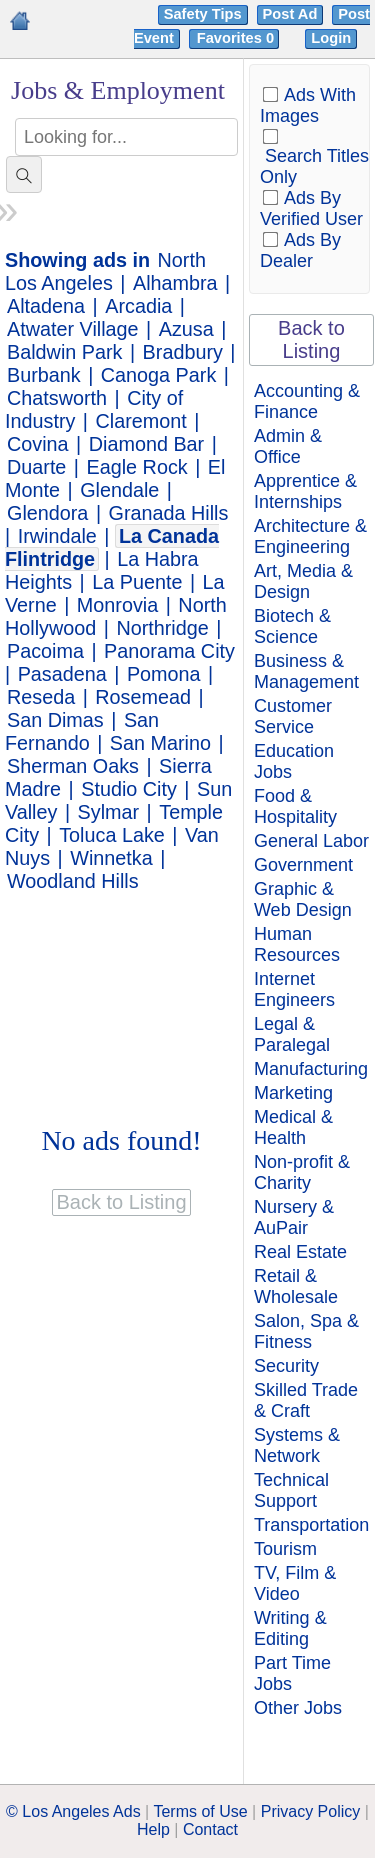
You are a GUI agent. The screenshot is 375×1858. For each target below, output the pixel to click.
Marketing (293, 1093)
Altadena (46, 306)
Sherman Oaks (73, 766)
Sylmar (109, 812)
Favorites (237, 38)
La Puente (137, 582)
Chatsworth (57, 398)
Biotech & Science (292, 626)
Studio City (129, 789)
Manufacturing (311, 1069)
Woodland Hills (73, 881)
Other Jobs (298, 1708)
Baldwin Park (64, 352)
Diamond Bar (146, 444)
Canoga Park (158, 375)
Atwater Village (73, 329)
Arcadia (138, 306)
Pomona (164, 674)
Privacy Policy (311, 1811)
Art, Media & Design (303, 581)
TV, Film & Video (295, 1583)
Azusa (186, 329)
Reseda (41, 697)
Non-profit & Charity (302, 1172)
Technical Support (291, 1490)
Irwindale (57, 536)
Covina (38, 444)
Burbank (44, 375)
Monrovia (117, 605)
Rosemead (143, 697)
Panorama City (169, 651)
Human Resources (297, 944)
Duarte (36, 467)
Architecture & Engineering (310, 536)
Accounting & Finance (307, 401)
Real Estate (300, 1252)
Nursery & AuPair (294, 1217)
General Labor (311, 841)
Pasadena (62, 674)
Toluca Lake (112, 835)
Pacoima (45, 651)
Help (153, 1829)
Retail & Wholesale (296, 1286)
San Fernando (82, 731)
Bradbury (183, 352)
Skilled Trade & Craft (306, 1400)
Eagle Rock (137, 467)
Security (286, 1366)
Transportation (311, 1525)
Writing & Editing (290, 1628)
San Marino (160, 743)
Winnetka (111, 858)
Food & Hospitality (295, 806)
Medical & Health (293, 1127)
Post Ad (290, 14)
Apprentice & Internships (305, 491)
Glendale (119, 490)
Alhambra (175, 283)
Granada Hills (169, 513)
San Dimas (55, 720)
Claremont (141, 421)
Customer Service (293, 716)
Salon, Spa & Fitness (306, 1331)
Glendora (47, 513)
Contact (210, 1829)
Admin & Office (288, 446)
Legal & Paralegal (292, 1034)
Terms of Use (200, 1811)
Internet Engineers (294, 989)
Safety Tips (203, 14)
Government (303, 865)
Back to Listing (311, 339)
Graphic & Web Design (303, 899)
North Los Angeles (105, 271)
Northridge (162, 628)
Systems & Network (297, 1445)
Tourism (285, 1549)
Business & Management (306, 671)
